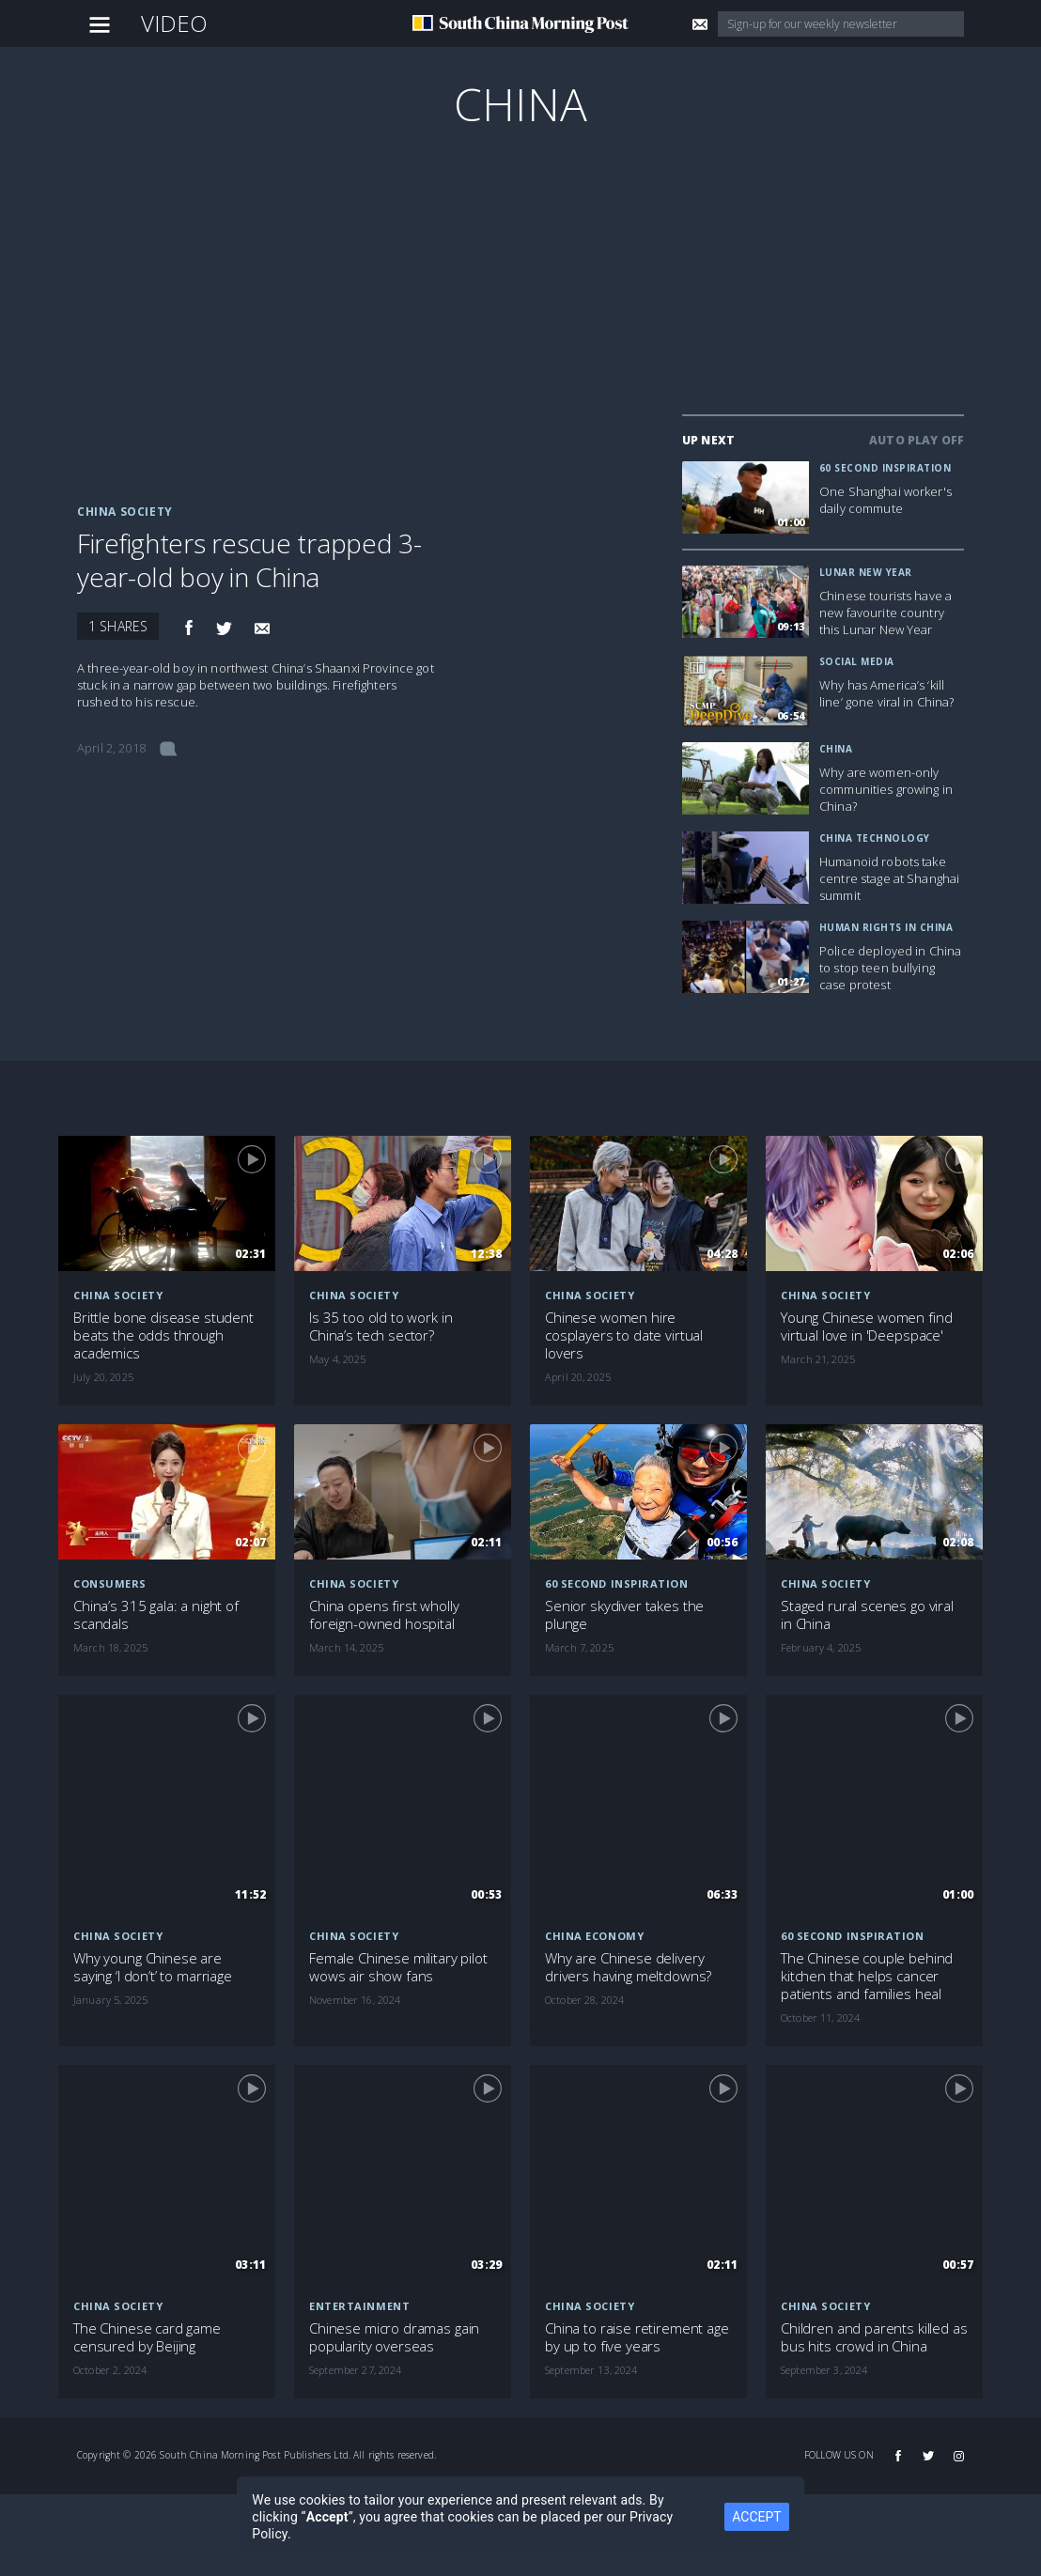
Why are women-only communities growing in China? (886, 789)
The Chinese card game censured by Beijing (147, 2337)
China (520, 103)
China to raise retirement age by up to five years (637, 2337)
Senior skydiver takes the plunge (624, 1615)
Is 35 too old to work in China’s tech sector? (380, 1326)
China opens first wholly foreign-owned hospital (383, 1615)
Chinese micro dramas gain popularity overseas (394, 2337)
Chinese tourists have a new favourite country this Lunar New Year (885, 612)
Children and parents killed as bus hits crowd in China (874, 2337)
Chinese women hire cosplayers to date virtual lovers (624, 1335)
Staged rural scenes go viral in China (867, 1615)
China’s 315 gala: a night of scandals (156, 1615)
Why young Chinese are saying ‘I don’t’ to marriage (152, 1967)
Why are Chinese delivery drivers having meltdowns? (628, 1967)
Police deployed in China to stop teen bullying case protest (890, 967)
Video (175, 23)
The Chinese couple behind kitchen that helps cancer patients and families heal (867, 1976)
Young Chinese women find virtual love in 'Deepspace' (866, 1326)
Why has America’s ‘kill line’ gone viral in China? (887, 693)
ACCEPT (756, 2516)
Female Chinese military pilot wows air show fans (398, 1967)
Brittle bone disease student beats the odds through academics (163, 1335)
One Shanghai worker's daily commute (885, 500)
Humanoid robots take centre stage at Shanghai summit (889, 878)
